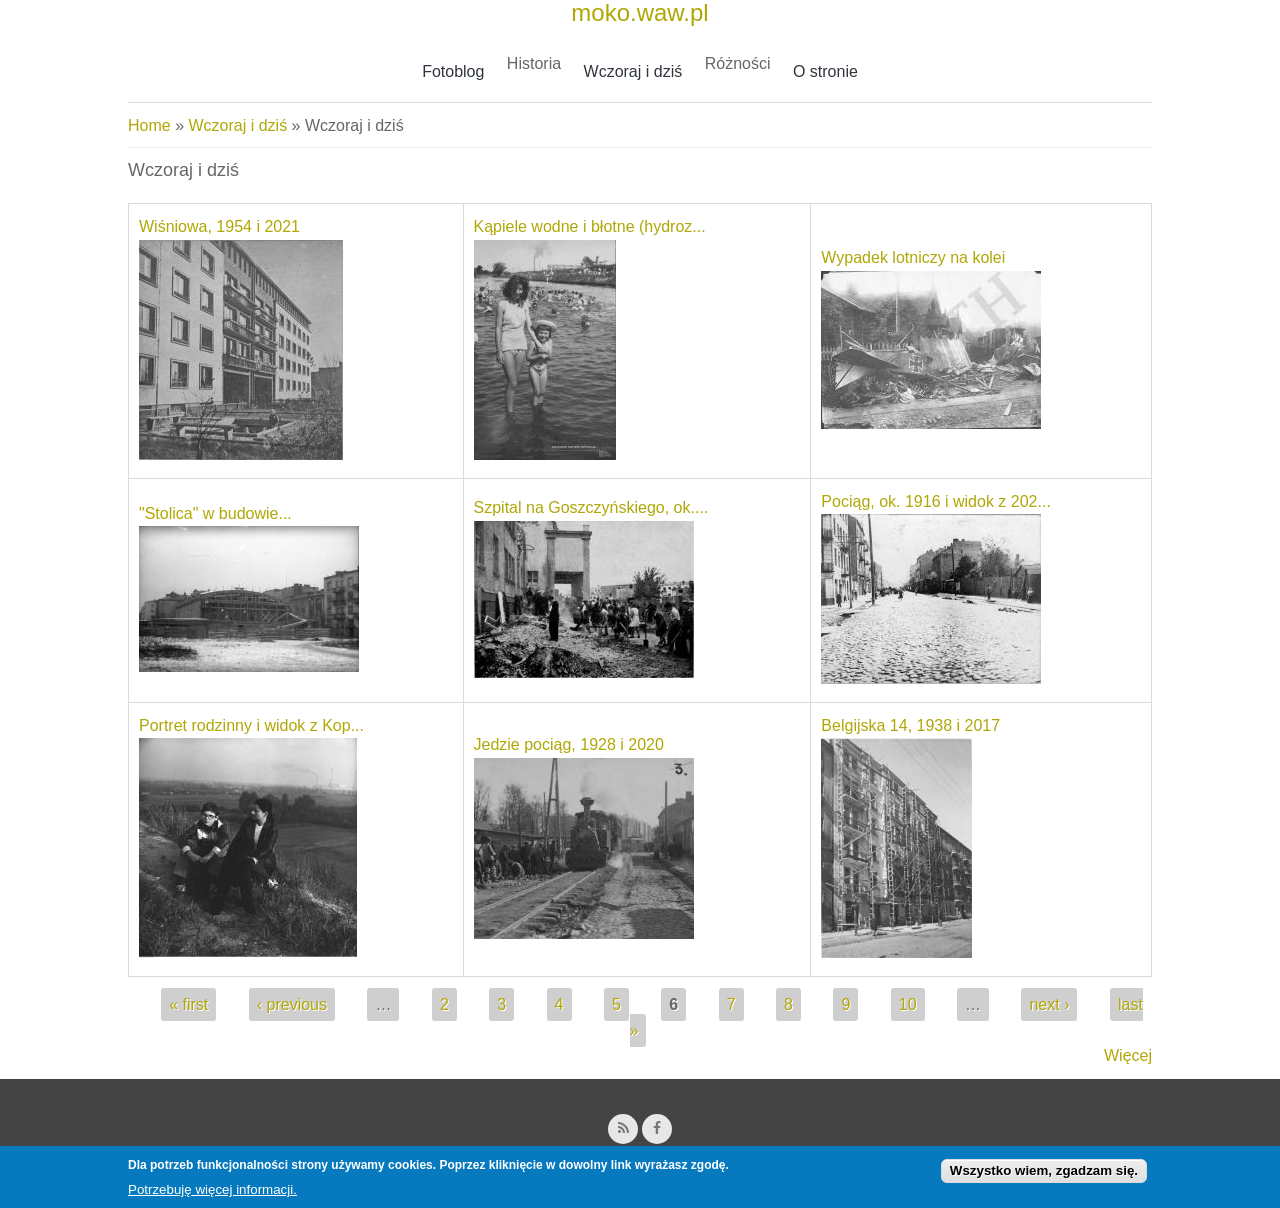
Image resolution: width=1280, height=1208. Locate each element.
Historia (534, 63)
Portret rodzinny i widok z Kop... (251, 725)
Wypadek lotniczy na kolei (913, 257)
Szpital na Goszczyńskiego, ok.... (591, 507)
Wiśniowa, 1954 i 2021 (219, 226)
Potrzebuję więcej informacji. (212, 1194)
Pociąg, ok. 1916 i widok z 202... (935, 501)
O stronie (825, 71)
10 (908, 1004)
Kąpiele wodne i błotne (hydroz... (590, 226)
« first (188, 1004)
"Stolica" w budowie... (215, 513)
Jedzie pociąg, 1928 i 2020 (569, 744)
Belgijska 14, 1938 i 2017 (910, 725)
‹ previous (292, 1004)
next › (1049, 1004)
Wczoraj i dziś (633, 71)
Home (149, 125)
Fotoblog (453, 71)
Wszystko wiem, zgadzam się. (1044, 1175)
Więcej (1128, 1055)
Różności (738, 63)
